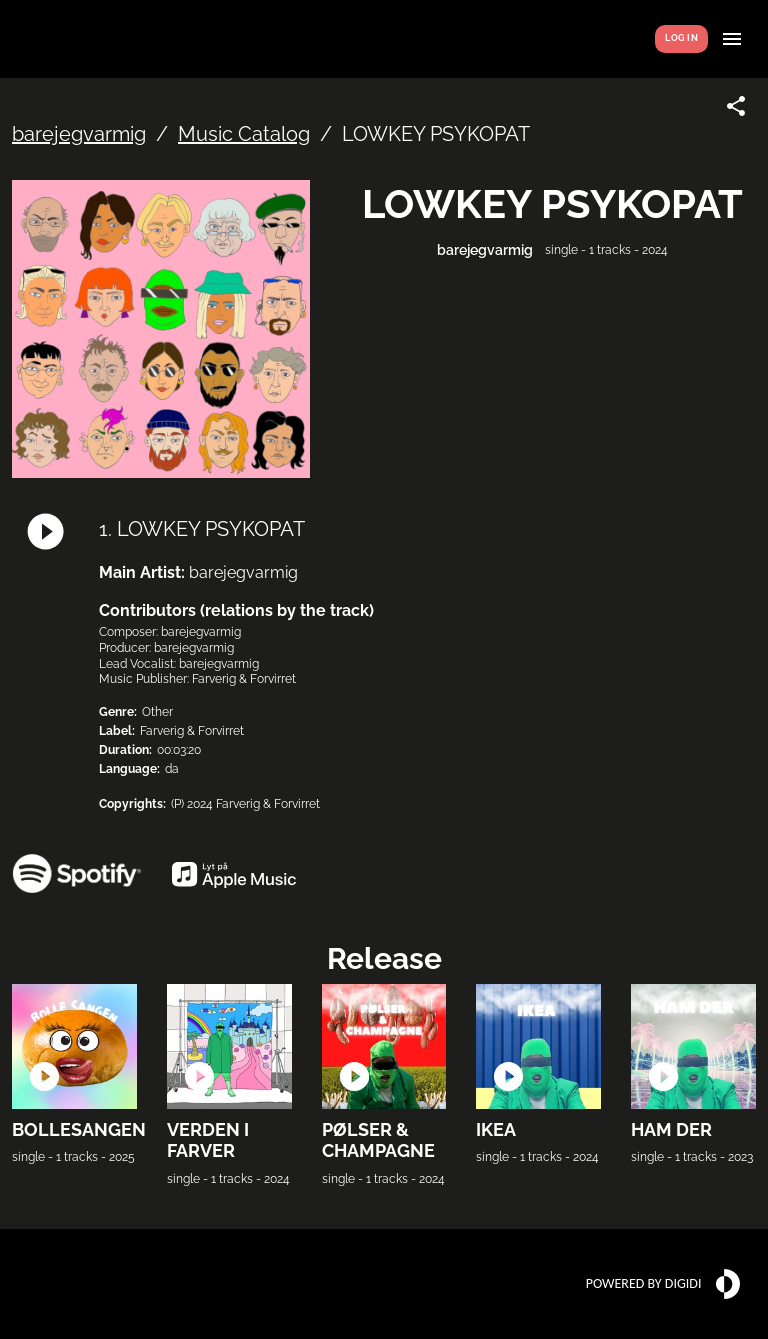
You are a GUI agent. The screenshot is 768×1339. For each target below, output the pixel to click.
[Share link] (736, 106)
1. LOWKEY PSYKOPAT (202, 529)
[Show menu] (732, 39)
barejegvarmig (79, 134)
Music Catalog (244, 134)
